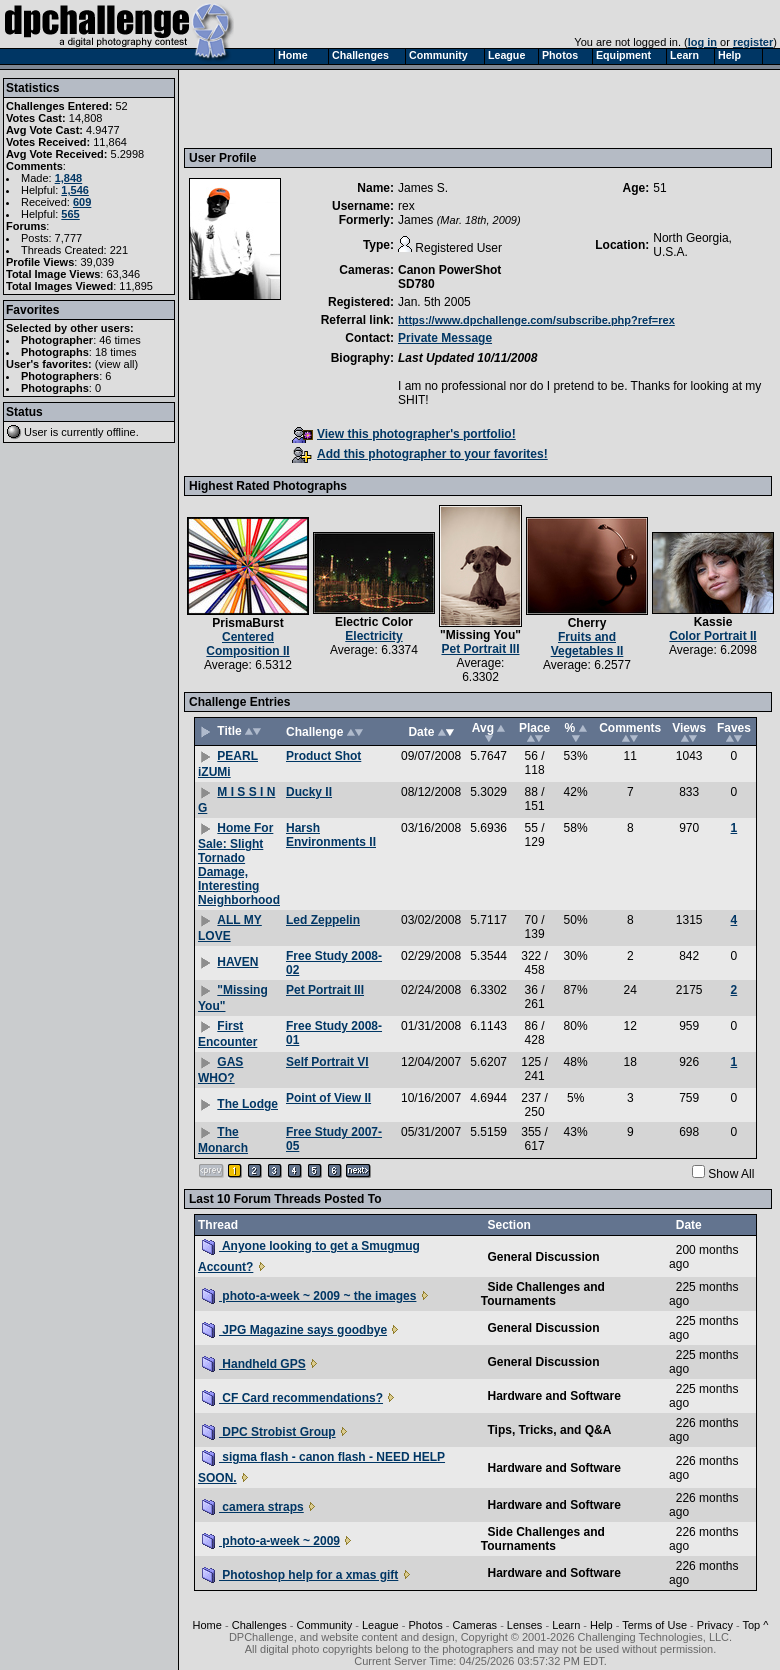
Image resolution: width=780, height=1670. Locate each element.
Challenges (259, 1625)
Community (325, 1625)
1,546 (75, 190)
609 (82, 202)
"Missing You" (480, 635)
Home (207, 1625)
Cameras (474, 1625)
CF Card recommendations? (292, 1398)
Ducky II (309, 792)
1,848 (69, 178)
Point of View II (328, 1098)
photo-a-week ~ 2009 (271, 1541)
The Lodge (247, 1104)
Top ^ (755, 1625)
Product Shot (323, 756)
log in (702, 42)
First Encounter (227, 1034)
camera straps (253, 1507)
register (753, 42)
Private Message (445, 338)
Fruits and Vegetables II (587, 644)
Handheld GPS (254, 1364)
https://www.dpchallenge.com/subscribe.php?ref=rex (536, 320)
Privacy (715, 1625)
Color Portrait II (712, 636)
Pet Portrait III (480, 649)
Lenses (524, 1625)
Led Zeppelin (323, 920)
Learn (566, 1625)
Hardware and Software (553, 1396)
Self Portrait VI (327, 1062)
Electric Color (374, 622)
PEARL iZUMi (228, 764)
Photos (425, 1625)
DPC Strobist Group (269, 1432)
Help (601, 1625)
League (380, 1625)
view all (117, 364)
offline (121, 432)
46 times (120, 340)
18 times (116, 352)
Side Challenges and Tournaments (543, 1294)
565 (70, 214)
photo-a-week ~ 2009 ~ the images (309, 1296)
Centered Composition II (247, 644)
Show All (731, 1174)
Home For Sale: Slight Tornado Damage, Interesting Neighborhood (239, 864)
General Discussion (543, 1257)
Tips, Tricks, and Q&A (549, 1430)
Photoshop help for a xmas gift (300, 1575)
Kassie (713, 622)
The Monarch (223, 1140)
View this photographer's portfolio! (404, 434)
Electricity (373, 636)
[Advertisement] (324, 108)
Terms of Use (654, 1625)
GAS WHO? (220, 1070)
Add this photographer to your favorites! (420, 454)
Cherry (587, 623)
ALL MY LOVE (230, 928)
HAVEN (237, 962)
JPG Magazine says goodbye (294, 1330)
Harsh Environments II (331, 835)
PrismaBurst (247, 623)
